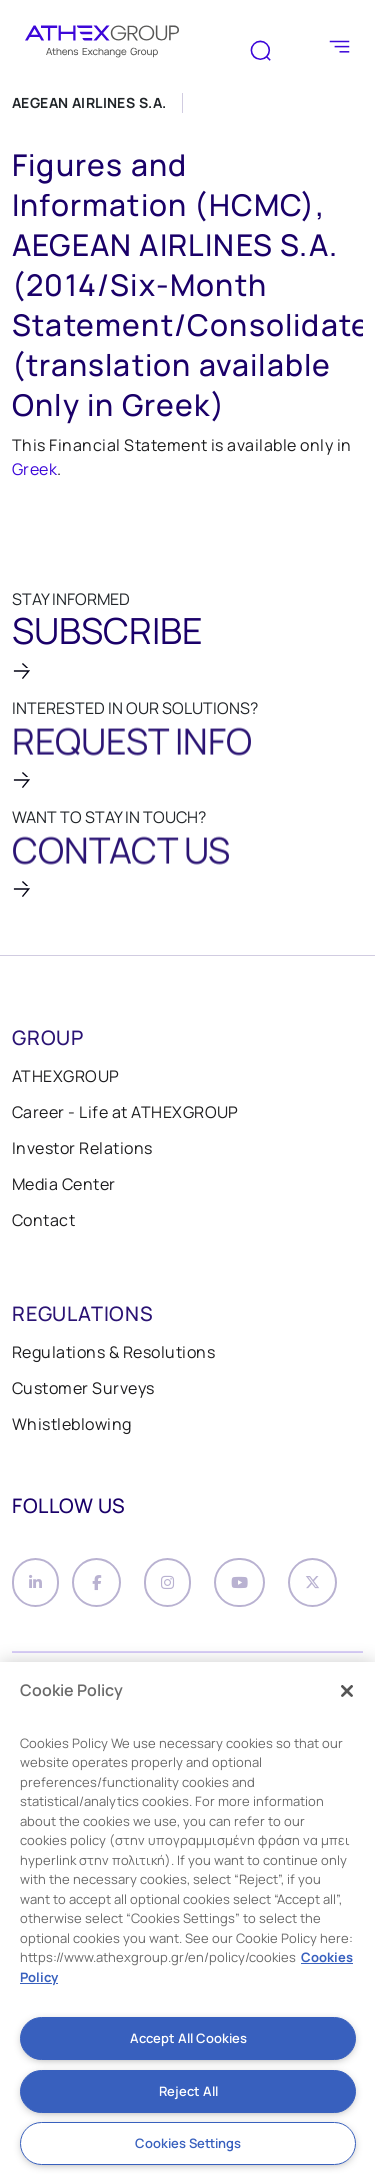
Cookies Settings (188, 2143)
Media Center (64, 1184)
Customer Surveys (83, 1388)
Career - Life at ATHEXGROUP (125, 1112)
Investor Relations (82, 1148)
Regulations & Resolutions (113, 1352)
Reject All (188, 2091)
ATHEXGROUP (66, 1076)
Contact (43, 1220)
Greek (34, 469)
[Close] (347, 1691)
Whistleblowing (72, 1424)
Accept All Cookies (188, 2038)
